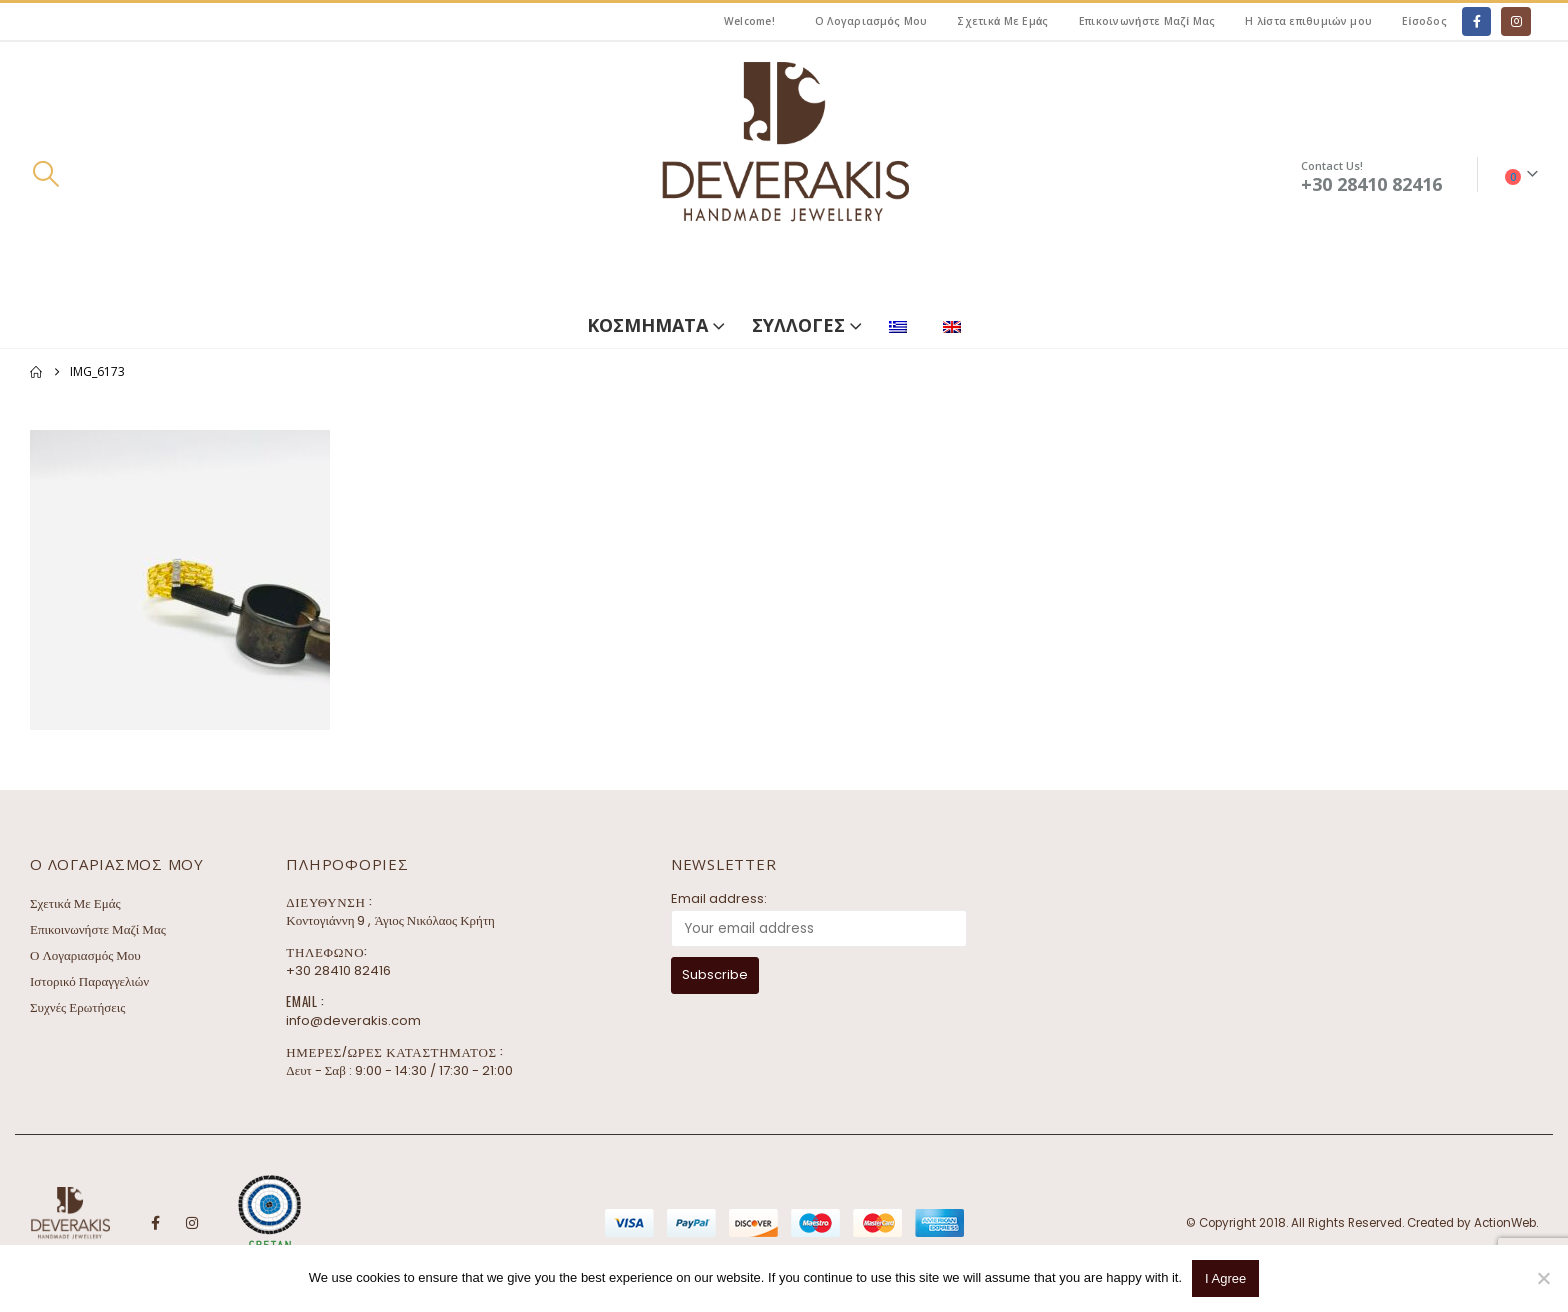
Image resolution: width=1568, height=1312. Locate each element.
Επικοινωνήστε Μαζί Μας (1147, 21)
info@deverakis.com (353, 1020)
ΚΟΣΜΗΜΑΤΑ (647, 325)
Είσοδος (1424, 21)
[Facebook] (1476, 21)
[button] (45, 174)
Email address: (719, 898)
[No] (1543, 1278)
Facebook (155, 1223)
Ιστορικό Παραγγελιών (89, 981)
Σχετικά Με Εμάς (1002, 21)
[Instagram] (1515, 21)
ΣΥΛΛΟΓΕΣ (798, 325)
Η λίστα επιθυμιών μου (1308, 21)
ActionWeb (1505, 1223)
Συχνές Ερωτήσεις (77, 1007)
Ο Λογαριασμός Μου (871, 21)
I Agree (1225, 1278)
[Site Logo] (784, 174)
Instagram (192, 1223)
